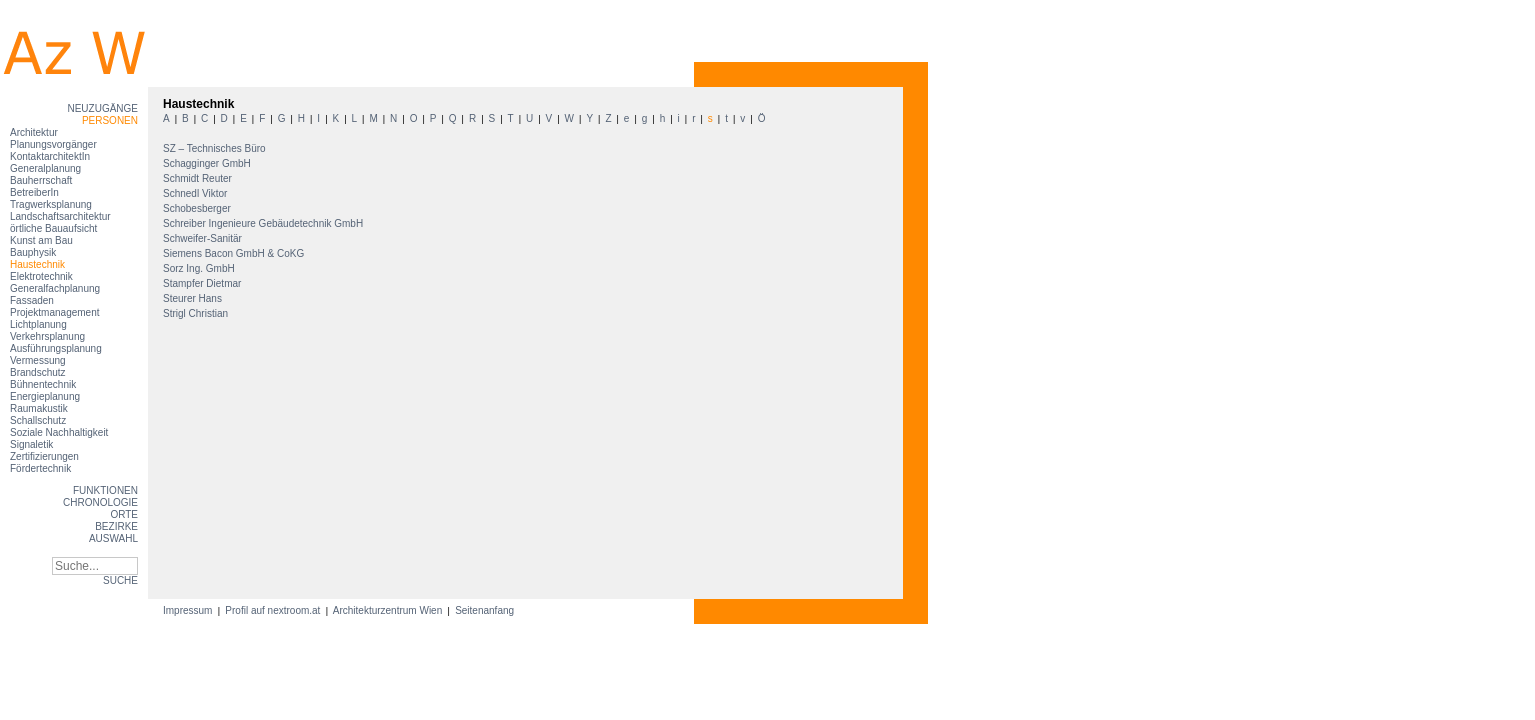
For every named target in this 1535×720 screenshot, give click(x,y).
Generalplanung (45, 168)
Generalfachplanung (55, 288)
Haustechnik (37, 264)
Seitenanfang (484, 610)
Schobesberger (198, 208)
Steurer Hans (194, 298)
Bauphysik (33, 252)
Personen (110, 120)
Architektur (34, 132)
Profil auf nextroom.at (273, 610)
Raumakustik (39, 408)
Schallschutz (38, 420)
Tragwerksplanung (51, 204)
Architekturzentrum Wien (388, 610)
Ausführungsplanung (56, 348)
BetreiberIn (34, 192)
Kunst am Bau (41, 240)
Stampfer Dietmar (203, 283)
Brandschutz (38, 372)
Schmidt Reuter (199, 178)
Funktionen (105, 490)
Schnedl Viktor (196, 193)
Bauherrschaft (41, 180)
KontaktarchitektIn (50, 156)
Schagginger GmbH (208, 163)
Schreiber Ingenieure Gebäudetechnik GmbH (264, 223)
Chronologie (100, 502)
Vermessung (38, 360)
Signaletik (31, 444)
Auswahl (113, 538)
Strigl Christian (197, 313)
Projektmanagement (55, 312)
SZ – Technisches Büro (215, 148)
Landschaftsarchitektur (60, 216)
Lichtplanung (38, 324)
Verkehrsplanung (47, 336)
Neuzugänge (102, 108)
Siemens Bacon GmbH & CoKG (235, 253)
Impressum (189, 610)
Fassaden (32, 300)
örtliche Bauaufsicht (53, 228)
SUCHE (120, 580)
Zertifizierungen (44, 456)
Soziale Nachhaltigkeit (59, 432)
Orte (124, 514)
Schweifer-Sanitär (204, 238)
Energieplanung (45, 396)
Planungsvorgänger (53, 144)
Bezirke (116, 526)
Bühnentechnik (43, 384)
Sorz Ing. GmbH (200, 268)
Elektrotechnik (41, 276)
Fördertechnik (40, 468)
